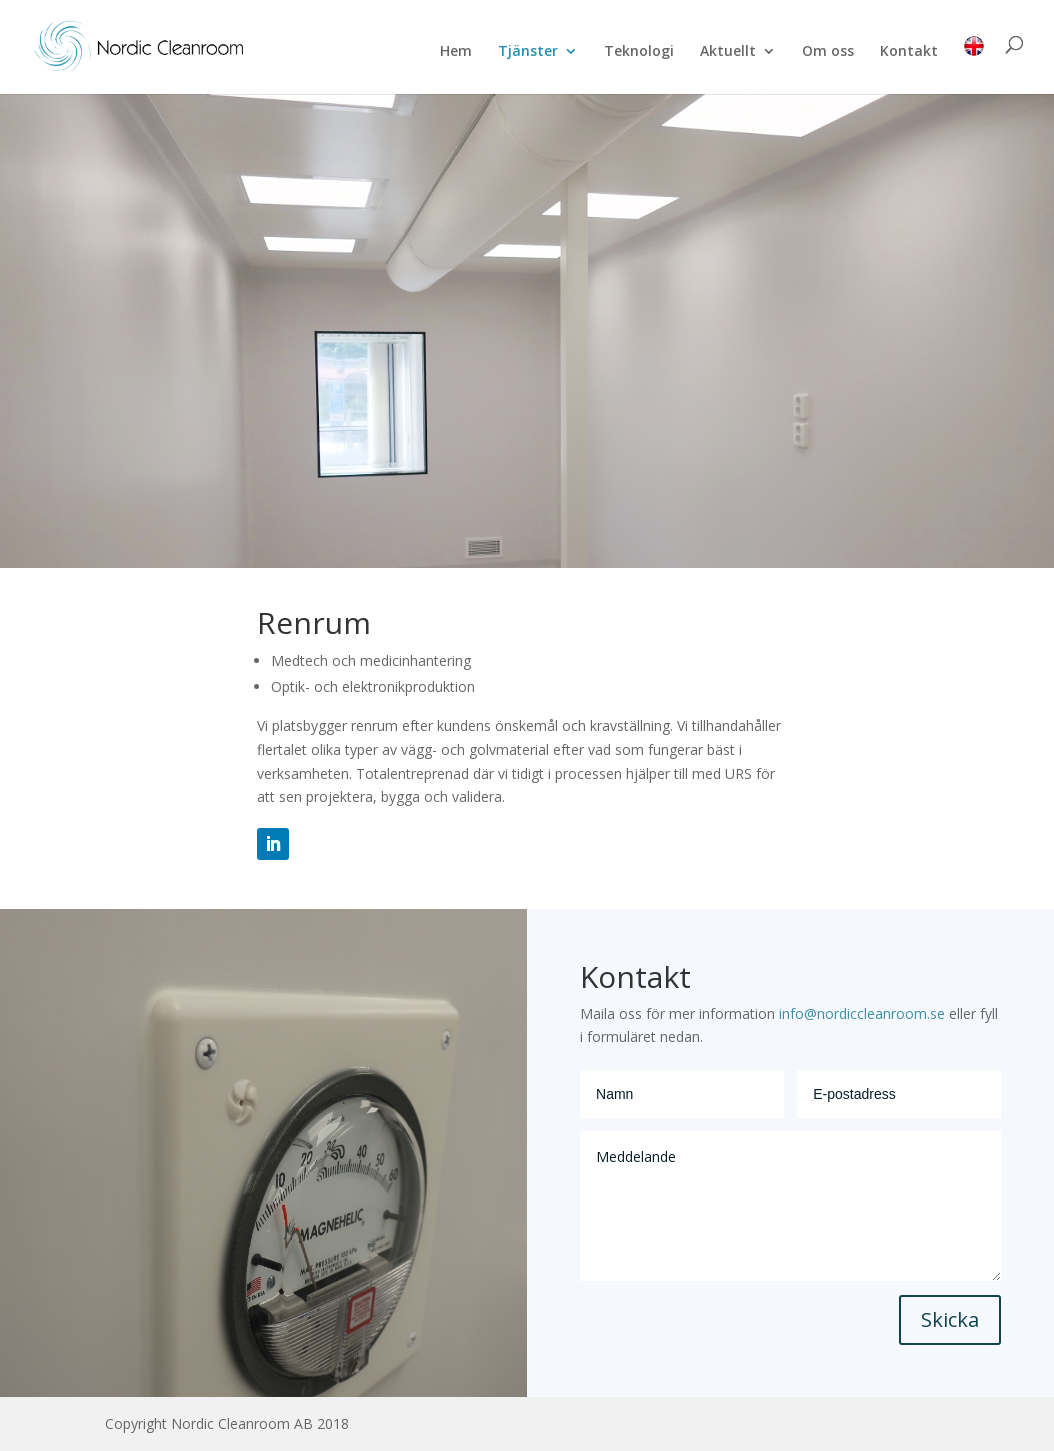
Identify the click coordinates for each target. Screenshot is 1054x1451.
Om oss (828, 52)
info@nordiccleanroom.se (860, 1013)
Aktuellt (728, 52)
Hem (456, 52)
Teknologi (639, 52)
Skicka (950, 1319)
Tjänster (528, 52)
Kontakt (909, 52)
